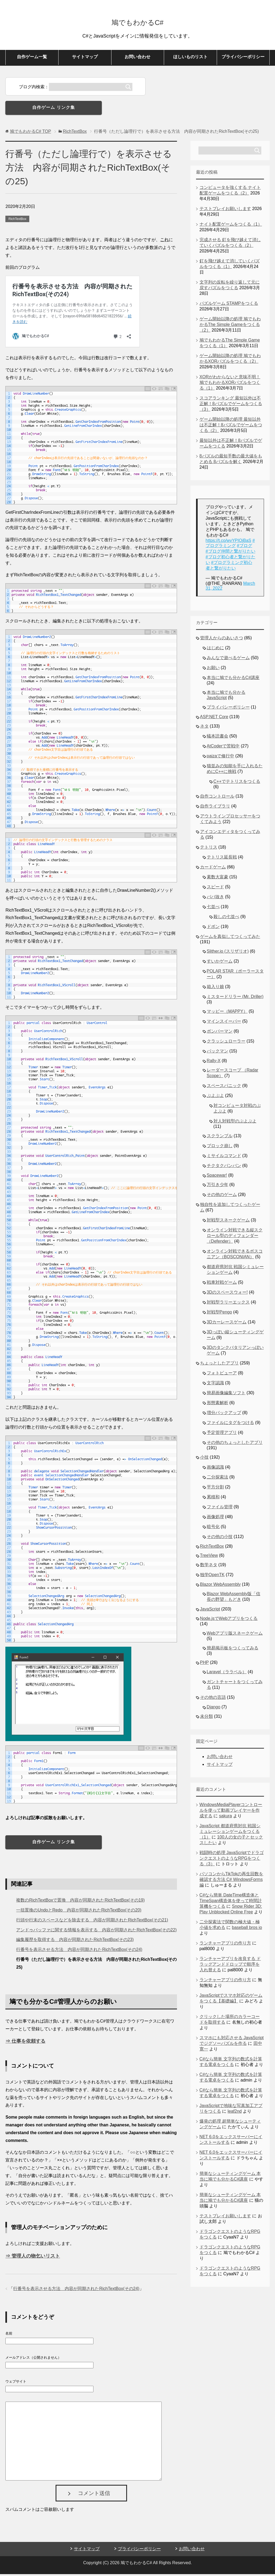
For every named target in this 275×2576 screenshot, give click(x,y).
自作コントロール (217, 798)
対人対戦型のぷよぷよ (235, 1123)
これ (164, 241)
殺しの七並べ (226, 918)
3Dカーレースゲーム (227, 1324)
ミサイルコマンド (224, 1157)
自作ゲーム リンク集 (53, 109)
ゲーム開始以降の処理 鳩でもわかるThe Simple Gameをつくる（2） (230, 326)
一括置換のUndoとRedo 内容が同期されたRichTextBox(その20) (78, 1912)
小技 (204, 1459)
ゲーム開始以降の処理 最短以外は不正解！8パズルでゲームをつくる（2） (231, 427)
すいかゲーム (220, 963)
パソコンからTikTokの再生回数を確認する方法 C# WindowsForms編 (231, 1881)
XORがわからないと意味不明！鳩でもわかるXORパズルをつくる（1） (230, 384)
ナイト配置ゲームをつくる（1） (231, 226)
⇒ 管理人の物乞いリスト (32, 2258)
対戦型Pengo (219, 1314)
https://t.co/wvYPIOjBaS (228, 542)
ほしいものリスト (190, 58)
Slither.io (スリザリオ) (228, 953)
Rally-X (214, 1062)
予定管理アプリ (222, 1434)
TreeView (209, 1557)
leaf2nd (235, 2113)
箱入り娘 (215, 988)
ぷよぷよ (215, 1097)
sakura (225, 1817)
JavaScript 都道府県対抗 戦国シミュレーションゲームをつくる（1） (230, 1833)
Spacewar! (217, 1177)
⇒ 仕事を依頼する (25, 2043)
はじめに (215, 649)
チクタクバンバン (224, 1167)
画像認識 (215, 1469)
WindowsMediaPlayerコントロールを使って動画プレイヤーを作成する (231, 1812)
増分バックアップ (224, 1414)
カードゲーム (213, 869)
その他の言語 (213, 1699)
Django (213, 1709)
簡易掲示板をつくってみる (232, 1649)
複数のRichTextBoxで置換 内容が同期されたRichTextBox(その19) (80, 1902)
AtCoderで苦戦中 (223, 748)
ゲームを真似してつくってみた (230, 938)
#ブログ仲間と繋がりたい (230, 553)
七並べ (213, 908)
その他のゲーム (222, 1196)
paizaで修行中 (220, 757)
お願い (213, 669)
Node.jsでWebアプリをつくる (229, 1620)
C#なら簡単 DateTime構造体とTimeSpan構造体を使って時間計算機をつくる (231, 1902)
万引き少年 (217, 1186)
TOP (30, 133)
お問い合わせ (137, 58)
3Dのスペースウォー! (227, 1294)
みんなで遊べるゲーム (228, 659)
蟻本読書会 (217, 738)
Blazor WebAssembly (220, 1586)
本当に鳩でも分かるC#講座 (233, 679)
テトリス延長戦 (222, 859)
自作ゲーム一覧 (32, 58)
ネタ (204, 728)
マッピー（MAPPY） (227, 1013)
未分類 (206, 1718)
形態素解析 (217, 1404)
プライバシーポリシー (243, 58)
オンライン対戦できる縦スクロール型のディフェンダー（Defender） (235, 1237)
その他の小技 (220, 1538)
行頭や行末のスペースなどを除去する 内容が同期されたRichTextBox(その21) (92, 1922)
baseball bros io (247, 1929)
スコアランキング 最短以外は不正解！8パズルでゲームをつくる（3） (231, 405)
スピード (215, 888)
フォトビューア (222, 1375)
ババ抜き (215, 898)
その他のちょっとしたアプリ (235, 1444)
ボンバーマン (220, 1033)
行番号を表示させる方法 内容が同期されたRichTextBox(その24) (79, 1951)
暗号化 (213, 1528)
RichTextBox (17, 221)
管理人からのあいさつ (221, 639)
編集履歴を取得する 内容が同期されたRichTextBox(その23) (74, 1941)
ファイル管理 (220, 1508)
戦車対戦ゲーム (222, 1284)
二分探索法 (217, 1479)
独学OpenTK (212, 1576)
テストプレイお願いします (225, 210)
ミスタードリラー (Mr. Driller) (235, 998)
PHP (204, 1664)
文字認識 (215, 1384)
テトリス (208, 849)
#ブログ (244, 547)
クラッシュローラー (226, 1043)
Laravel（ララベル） (227, 1673)
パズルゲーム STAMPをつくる (229, 305)
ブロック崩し (220, 1147)
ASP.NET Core (214, 718)
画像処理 (215, 1518)
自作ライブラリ (215, 808)
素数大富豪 (217, 878)
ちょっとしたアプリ (219, 1365)
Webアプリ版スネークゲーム (235, 1635)
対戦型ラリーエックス (228, 1304)
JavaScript (210, 1611)
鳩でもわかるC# (137, 22)
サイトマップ (85, 58)
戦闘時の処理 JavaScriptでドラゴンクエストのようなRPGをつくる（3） (232, 1860)
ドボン (213, 928)
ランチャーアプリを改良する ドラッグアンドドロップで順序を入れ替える (230, 1966)
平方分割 (215, 1489)
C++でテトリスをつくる (237, 783)
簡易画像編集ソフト (226, 1394)
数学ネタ (208, 1566)
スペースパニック (224, 1087)
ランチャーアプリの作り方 (225, 1945)
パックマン (217, 1053)
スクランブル (220, 1137)
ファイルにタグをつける (230, 1424)
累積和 (213, 1498)
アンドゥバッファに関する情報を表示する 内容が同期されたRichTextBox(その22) (96, 1931)
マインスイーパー (224, 1023)
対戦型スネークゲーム (228, 1222)
